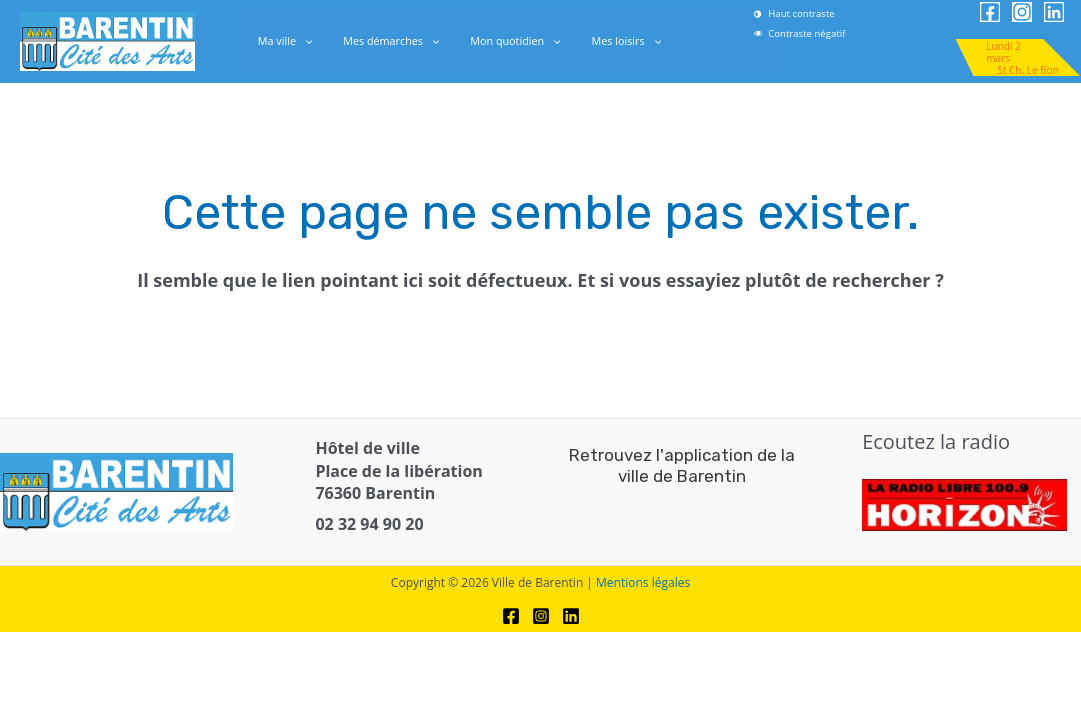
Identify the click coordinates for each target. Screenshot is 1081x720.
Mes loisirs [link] (613, 41)
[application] (318, 41)
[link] (829, 33)
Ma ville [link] (299, 41)
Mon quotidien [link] (511, 41)
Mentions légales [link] (643, 582)
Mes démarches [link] (396, 41)
